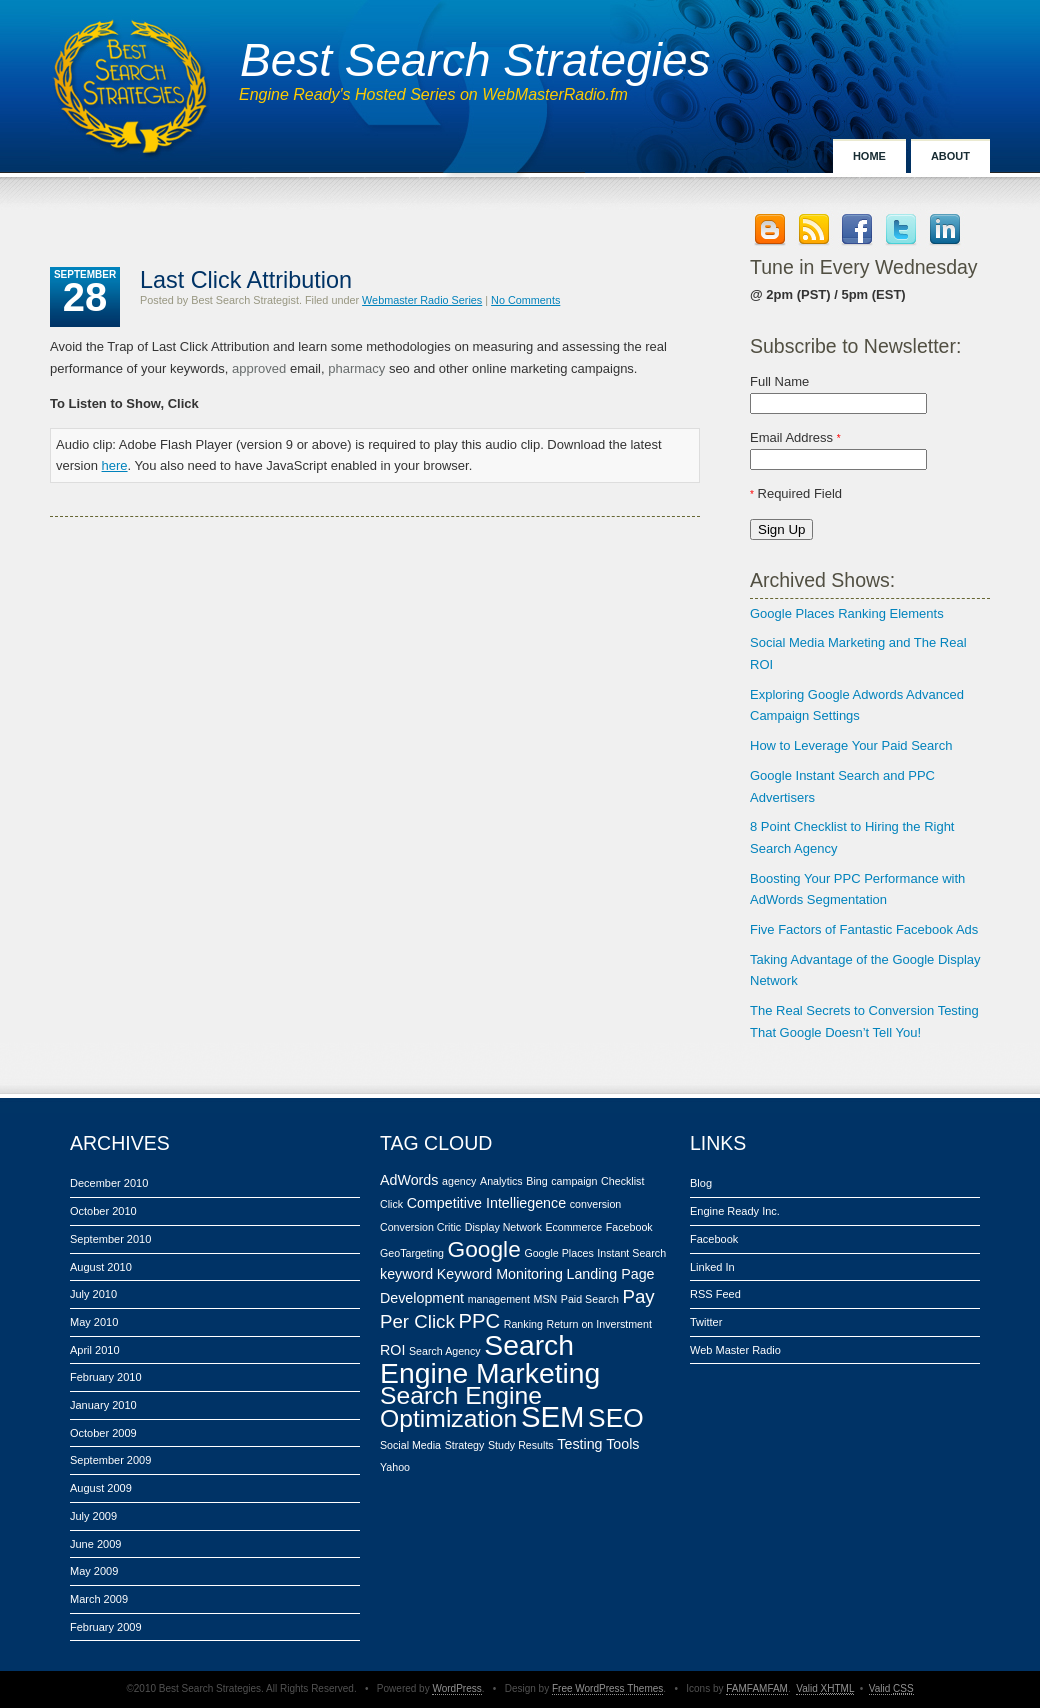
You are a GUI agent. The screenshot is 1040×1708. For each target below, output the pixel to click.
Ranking (523, 1324)
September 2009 (110, 1460)
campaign (574, 1181)
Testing (579, 1444)
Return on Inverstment (598, 1324)
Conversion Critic (420, 1227)
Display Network (503, 1227)
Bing (536, 1181)
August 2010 (101, 1267)
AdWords (409, 1180)
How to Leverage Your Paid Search (851, 745)
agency (459, 1181)
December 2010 (109, 1183)
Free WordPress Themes (607, 1688)
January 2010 (103, 1405)
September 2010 (110, 1239)
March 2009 (99, 1599)
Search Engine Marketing (490, 1359)
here (115, 465)
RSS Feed (715, 1294)
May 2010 (94, 1322)
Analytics (501, 1181)
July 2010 (93, 1294)
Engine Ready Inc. (735, 1211)
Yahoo (395, 1467)
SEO (616, 1418)
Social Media (410, 1445)
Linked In (712, 1267)
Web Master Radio (735, 1350)
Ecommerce (573, 1227)
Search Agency (445, 1351)
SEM (553, 1416)
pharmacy (356, 368)
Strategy (465, 1445)
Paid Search (590, 1299)
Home (869, 156)
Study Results (521, 1445)
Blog (701, 1183)
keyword (406, 1274)
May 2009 (94, 1571)
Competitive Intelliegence (486, 1203)
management (499, 1299)
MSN (546, 1299)
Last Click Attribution (246, 280)
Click (391, 1204)
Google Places (558, 1253)
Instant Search (631, 1253)
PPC (479, 1321)
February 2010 (106, 1377)
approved (259, 368)
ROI (392, 1350)
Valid (825, 1688)
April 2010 (95, 1350)
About (950, 156)
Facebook (629, 1227)
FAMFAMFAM (757, 1688)
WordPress (456, 1688)
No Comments (525, 300)
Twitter (706, 1322)
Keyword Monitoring (500, 1274)
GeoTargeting (412, 1253)
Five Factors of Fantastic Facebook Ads (864, 929)
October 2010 (103, 1211)
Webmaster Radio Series (422, 300)
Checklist (622, 1181)
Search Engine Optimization (461, 1407)
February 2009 (106, 1627)
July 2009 (93, 1516)
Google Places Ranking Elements (847, 613)
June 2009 (95, 1544)
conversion (596, 1204)
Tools (622, 1444)
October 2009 (103, 1433)
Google (484, 1249)
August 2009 (101, 1488)
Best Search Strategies (475, 60)
